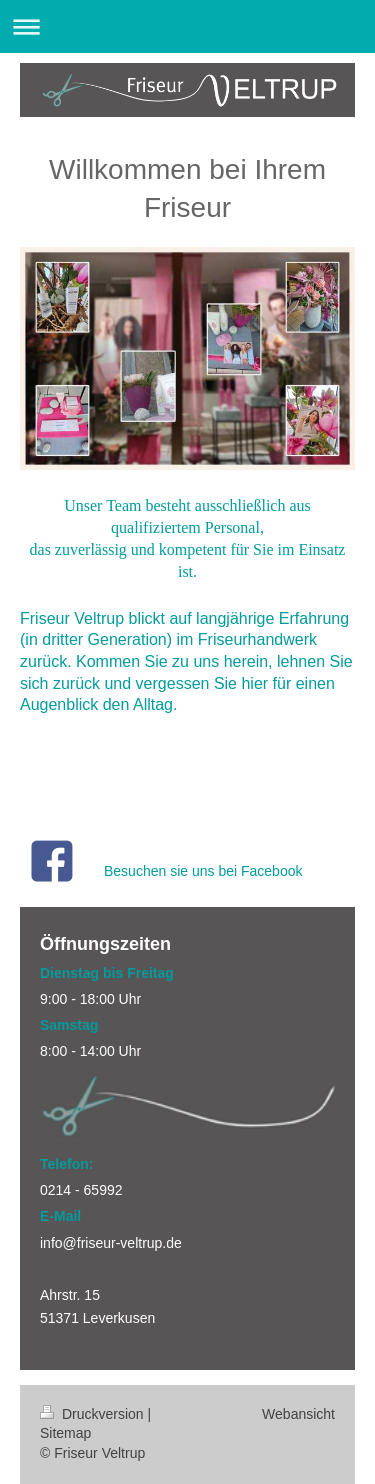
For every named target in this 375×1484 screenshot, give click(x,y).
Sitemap (65, 1433)
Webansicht (298, 1414)
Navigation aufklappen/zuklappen (187, 26)
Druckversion (93, 1414)
